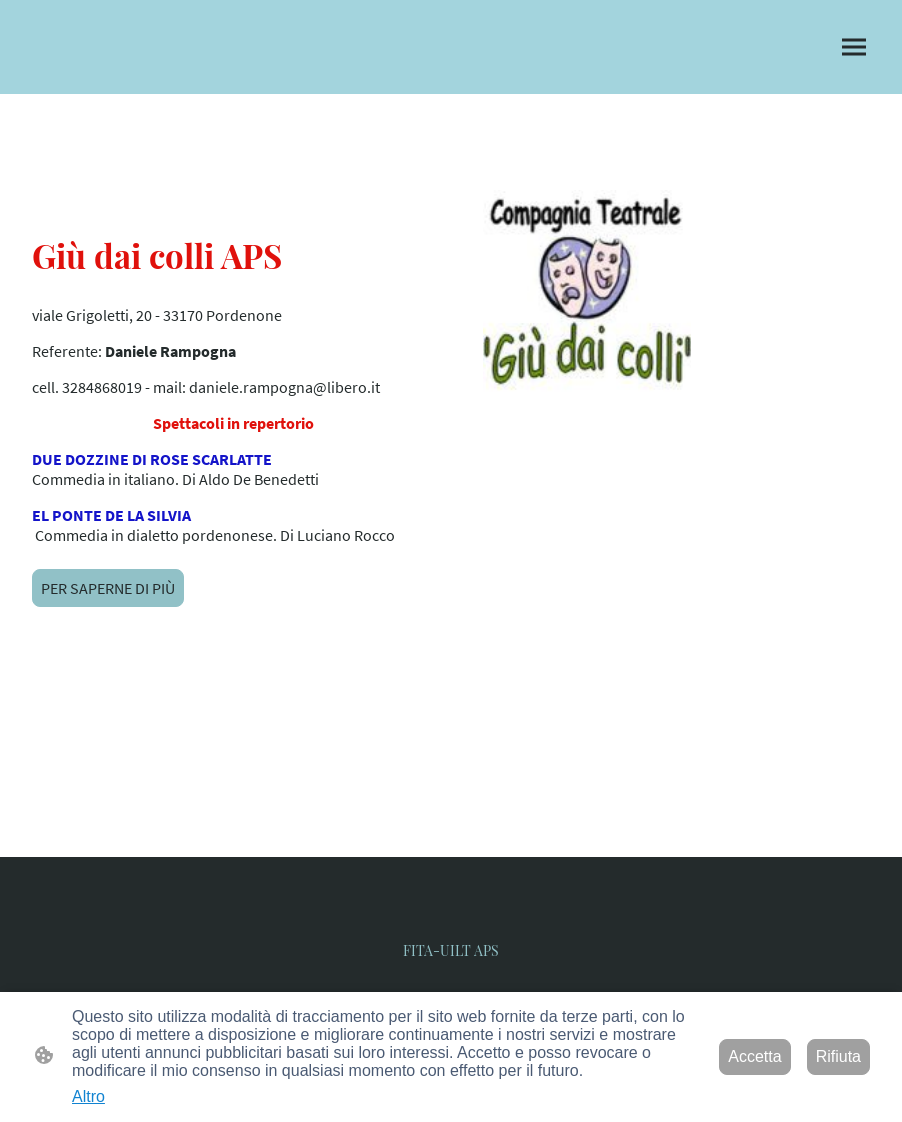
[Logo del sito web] (451, 939)
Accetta (754, 1056)
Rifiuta (838, 1056)
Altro (88, 1096)
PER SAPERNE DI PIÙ (108, 588)
